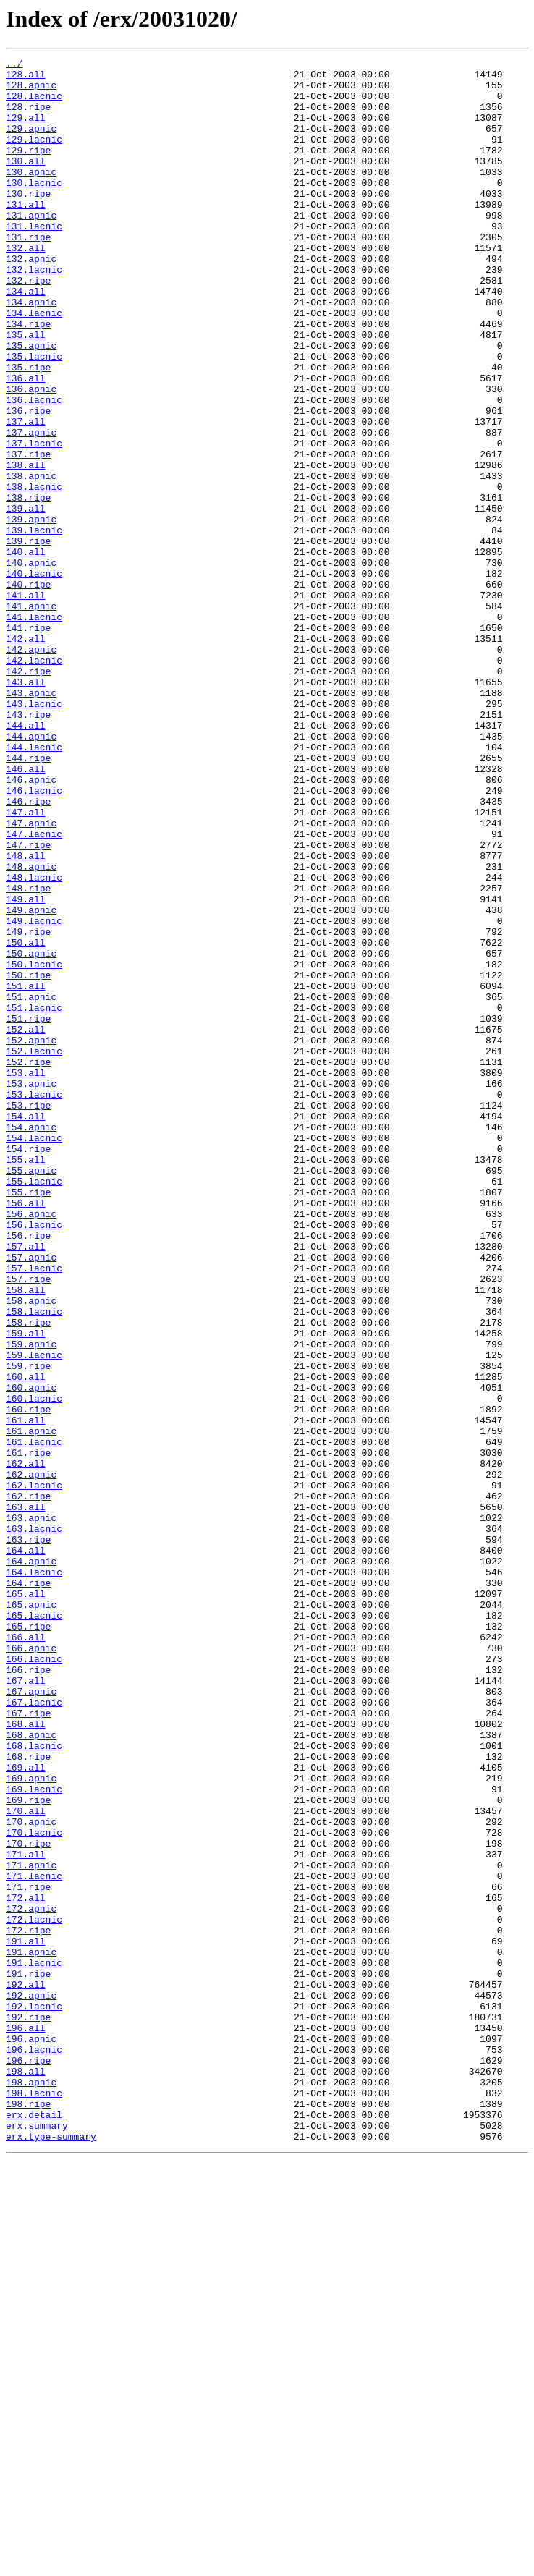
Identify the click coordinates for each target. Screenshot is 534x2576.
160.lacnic (34, 1667)
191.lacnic (34, 2344)
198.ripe (28, 2513)
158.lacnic (34, 1562)
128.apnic (31, 91)
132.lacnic (34, 312)
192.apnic (31, 2383)
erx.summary (37, 2539)
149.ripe (28, 1107)
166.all (26, 1953)
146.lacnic (34, 937)
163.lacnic (34, 1823)
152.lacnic (34, 1250)
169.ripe (28, 2149)
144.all (26, 859)
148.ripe (28, 1055)
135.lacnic (34, 416)
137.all (26, 494)
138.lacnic (34, 573)
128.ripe (28, 117)
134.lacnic (34, 364)
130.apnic (31, 195)
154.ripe (28, 1367)
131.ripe (28, 273)
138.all (26, 547)
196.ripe (28, 2461)
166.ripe (28, 1992)
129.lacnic (34, 156)
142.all (26, 755)
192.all (26, 2370)
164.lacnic (34, 1875)
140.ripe (28, 690)
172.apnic (31, 2279)
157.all (26, 1484)
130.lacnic (34, 208)
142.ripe (28, 794)
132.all (26, 286)
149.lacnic (34, 1094)
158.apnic (31, 1549)
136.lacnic (34, 468)
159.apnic (31, 1602)
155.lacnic (34, 1406)
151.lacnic (34, 1198)
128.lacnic (34, 104)
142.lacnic (34, 781)
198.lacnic (34, 2500)
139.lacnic (34, 625)
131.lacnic (34, 260)
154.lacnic (34, 1354)
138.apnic (31, 560)
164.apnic (31, 1862)
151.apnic (31, 1185)
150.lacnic (34, 1146)
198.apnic (31, 2487)
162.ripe (28, 1784)
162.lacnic (34, 1771)
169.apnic (31, 2123)
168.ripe (28, 2096)
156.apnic (31, 1445)
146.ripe (28, 950)
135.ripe (28, 429)
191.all (26, 2318)
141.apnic (31, 716)
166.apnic (31, 1966)
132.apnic (31, 299)
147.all (26, 963)
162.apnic (31, 1758)
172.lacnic (34, 2292)
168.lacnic (34, 2083)
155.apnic (31, 1393)
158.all (26, 1536)
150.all (26, 1120)
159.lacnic (34, 1615)
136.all (26, 442)
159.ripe (28, 1628)
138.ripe (28, 586)
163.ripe (28, 1836)
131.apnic (31, 247)
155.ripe (28, 1419)
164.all (26, 1849)
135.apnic (31, 403)
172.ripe (28, 2305)
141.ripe (28, 742)
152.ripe (28, 1263)
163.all (26, 1797)
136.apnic (31, 455)
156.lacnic (34, 1458)
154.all (26, 1328)
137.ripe (28, 534)
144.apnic (31, 872)
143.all (26, 807)
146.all (26, 911)
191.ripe (28, 2357)
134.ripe (28, 377)
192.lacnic (34, 2396)
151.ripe (28, 1211)
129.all (26, 130)
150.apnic (31, 1133)
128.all (26, 78)
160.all (26, 1641)
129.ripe (28, 169)
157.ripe (28, 1523)
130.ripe (28, 221)
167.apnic (31, 2018)
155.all (26, 1380)
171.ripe (28, 2253)
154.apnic (31, 1341)
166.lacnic (34, 1979)
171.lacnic (34, 2240)
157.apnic (31, 1497)
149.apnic (31, 1081)
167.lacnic (34, 2031)
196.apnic (31, 2435)
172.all (26, 2266)
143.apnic (31, 820)
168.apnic (31, 2070)
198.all (26, 2474)
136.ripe (28, 481)
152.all (26, 1224)
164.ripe (28, 1888)
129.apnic (31, 143)
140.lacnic (34, 677)
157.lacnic (34, 1510)
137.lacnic (34, 521)
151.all (26, 1172)
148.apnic (31, 1028)
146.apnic (31, 924)
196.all (26, 2422)
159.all (26, 1589)
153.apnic (31, 1289)
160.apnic (31, 1654)
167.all (26, 2005)
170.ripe (28, 2201)
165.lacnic (34, 1927)
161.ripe (28, 1732)
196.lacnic (34, 2448)
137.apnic (31, 507)
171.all (26, 2214)
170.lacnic (34, 2188)
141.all (26, 703)
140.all (26, 651)
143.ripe (28, 846)
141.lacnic (34, 729)
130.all (26, 182)
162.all (26, 1745)
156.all (26, 1432)
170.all (26, 2162)
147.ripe (28, 1002)
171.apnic (31, 2227)
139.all (26, 599)
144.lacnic (34, 885)
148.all (26, 1015)
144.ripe (28, 898)
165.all (26, 1901)
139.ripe (28, 638)
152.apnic (31, 1237)
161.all (26, 1693)
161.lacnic (34, 1719)
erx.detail (34, 2526)
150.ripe (28, 1159)
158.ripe (28, 1576)
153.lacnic (34, 1302)
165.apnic (31, 1914)
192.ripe (28, 2409)
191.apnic (31, 2331)
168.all (26, 2057)
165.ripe (28, 1940)
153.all (26, 1276)
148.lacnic (34, 1041)
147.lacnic (34, 989)
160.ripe (28, 1680)
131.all (26, 234)
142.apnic (31, 768)
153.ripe (28, 1315)
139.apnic (31, 612)
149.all (26, 1068)
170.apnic (31, 2175)
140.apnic (31, 664)
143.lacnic (34, 833)
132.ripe (28, 325)
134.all (26, 338)
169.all (26, 2110)
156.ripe (28, 1471)
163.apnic (31, 1810)
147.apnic (31, 976)
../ (14, 65)
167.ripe (28, 2044)
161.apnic (31, 1706)
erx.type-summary (51, 2552)
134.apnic (31, 351)
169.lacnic (34, 2136)
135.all (26, 390)
